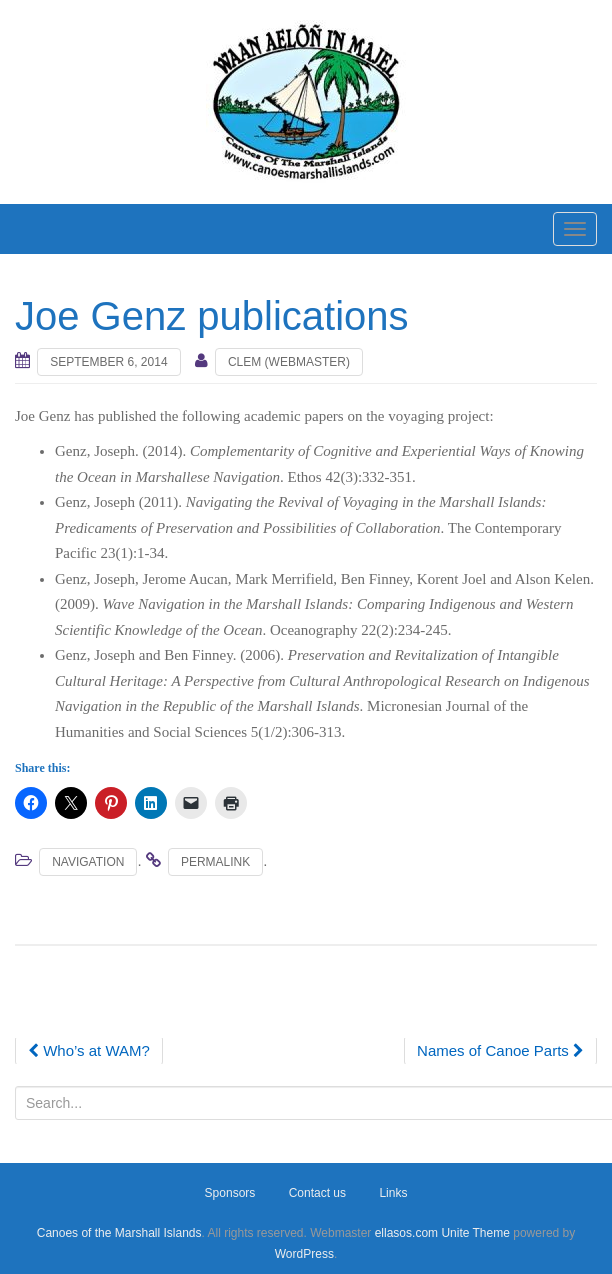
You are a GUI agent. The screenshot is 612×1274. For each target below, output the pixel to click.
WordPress (304, 1254)
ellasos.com (406, 1233)
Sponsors (230, 1193)
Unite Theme (475, 1233)
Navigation (88, 862)
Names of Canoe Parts (500, 1050)
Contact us (317, 1193)
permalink (215, 862)
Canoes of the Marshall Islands (119, 1233)
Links (393, 1193)
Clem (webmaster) (289, 362)
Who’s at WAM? (89, 1050)
